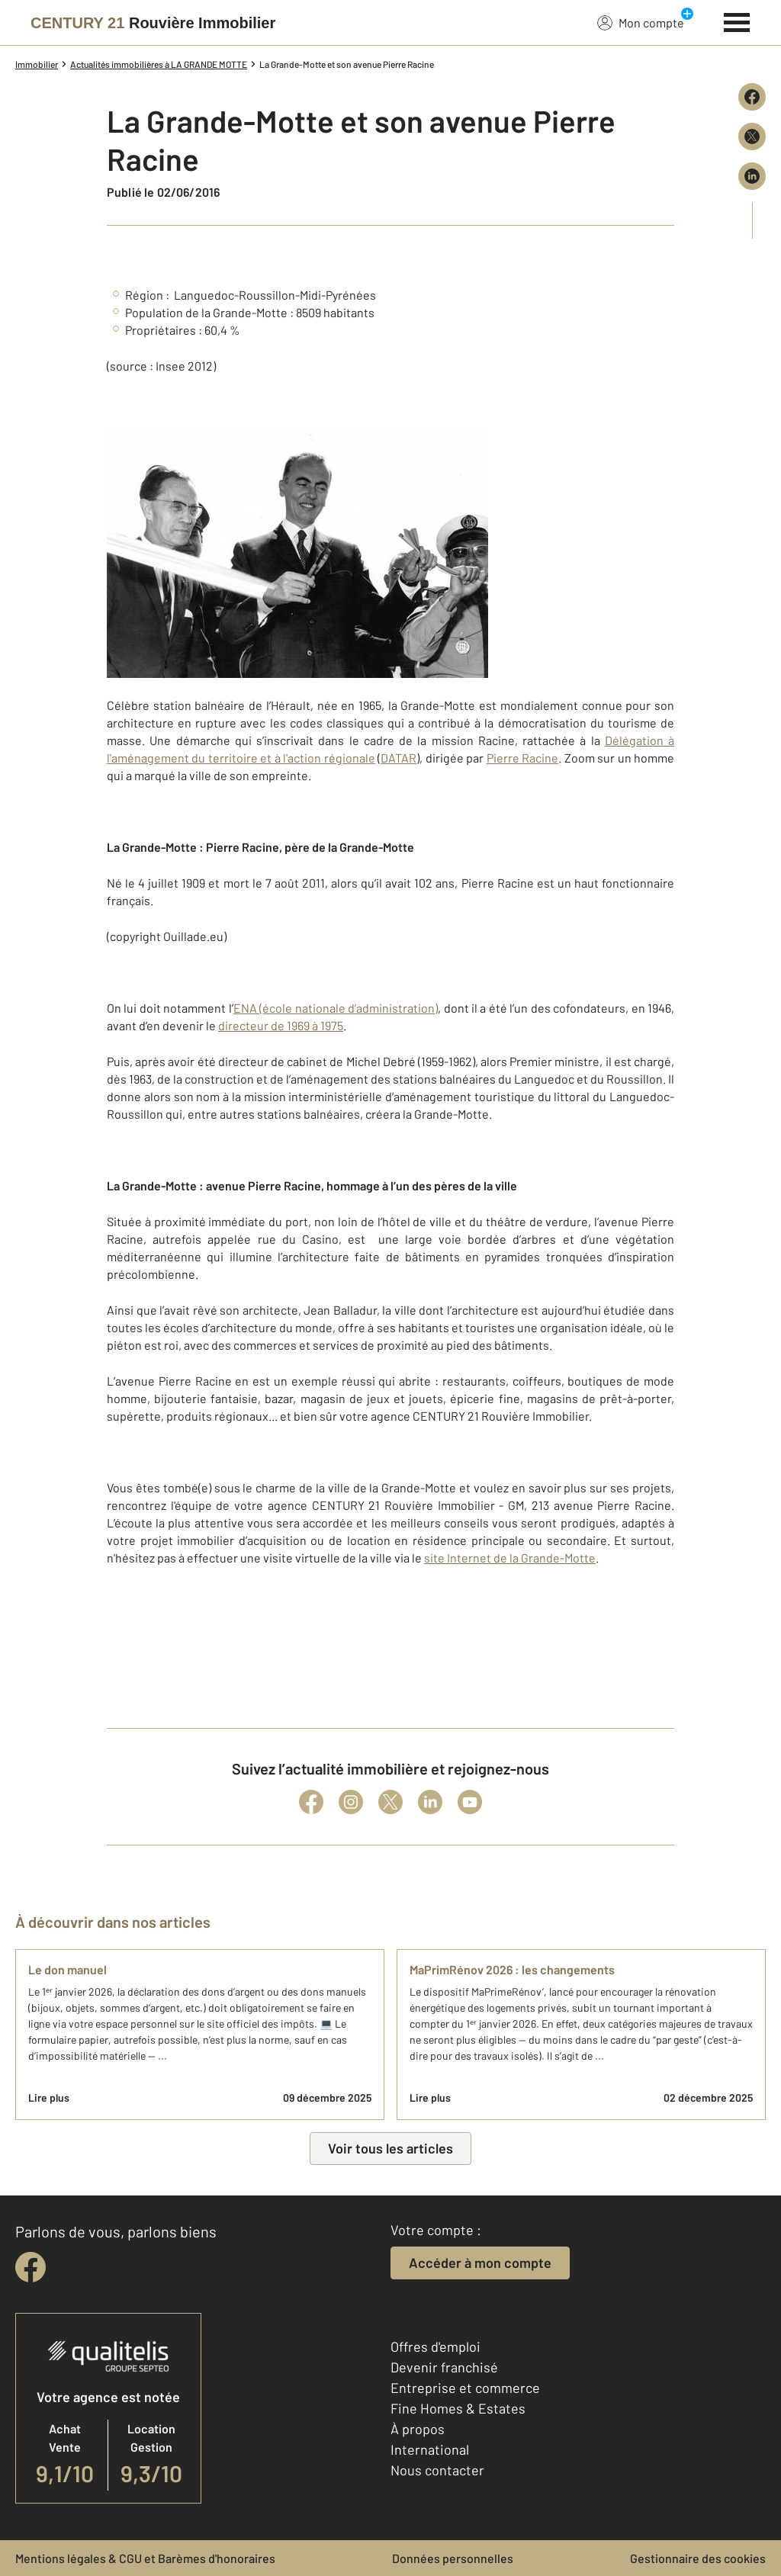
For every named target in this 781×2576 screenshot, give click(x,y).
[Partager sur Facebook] (752, 97)
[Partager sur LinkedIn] (752, 176)
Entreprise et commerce (465, 2387)
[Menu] (737, 20)
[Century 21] (153, 23)
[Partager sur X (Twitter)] (752, 136)
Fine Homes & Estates (457, 2408)
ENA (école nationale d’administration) (335, 1008)
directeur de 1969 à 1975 (280, 1025)
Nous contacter (437, 2470)
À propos (417, 2428)
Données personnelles (452, 2558)
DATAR (398, 757)
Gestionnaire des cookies (698, 2558)
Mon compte (640, 22)
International (429, 2449)
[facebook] (30, 2267)
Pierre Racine (522, 757)
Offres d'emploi (435, 2346)
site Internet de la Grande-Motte (510, 1557)
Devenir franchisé (444, 2367)
